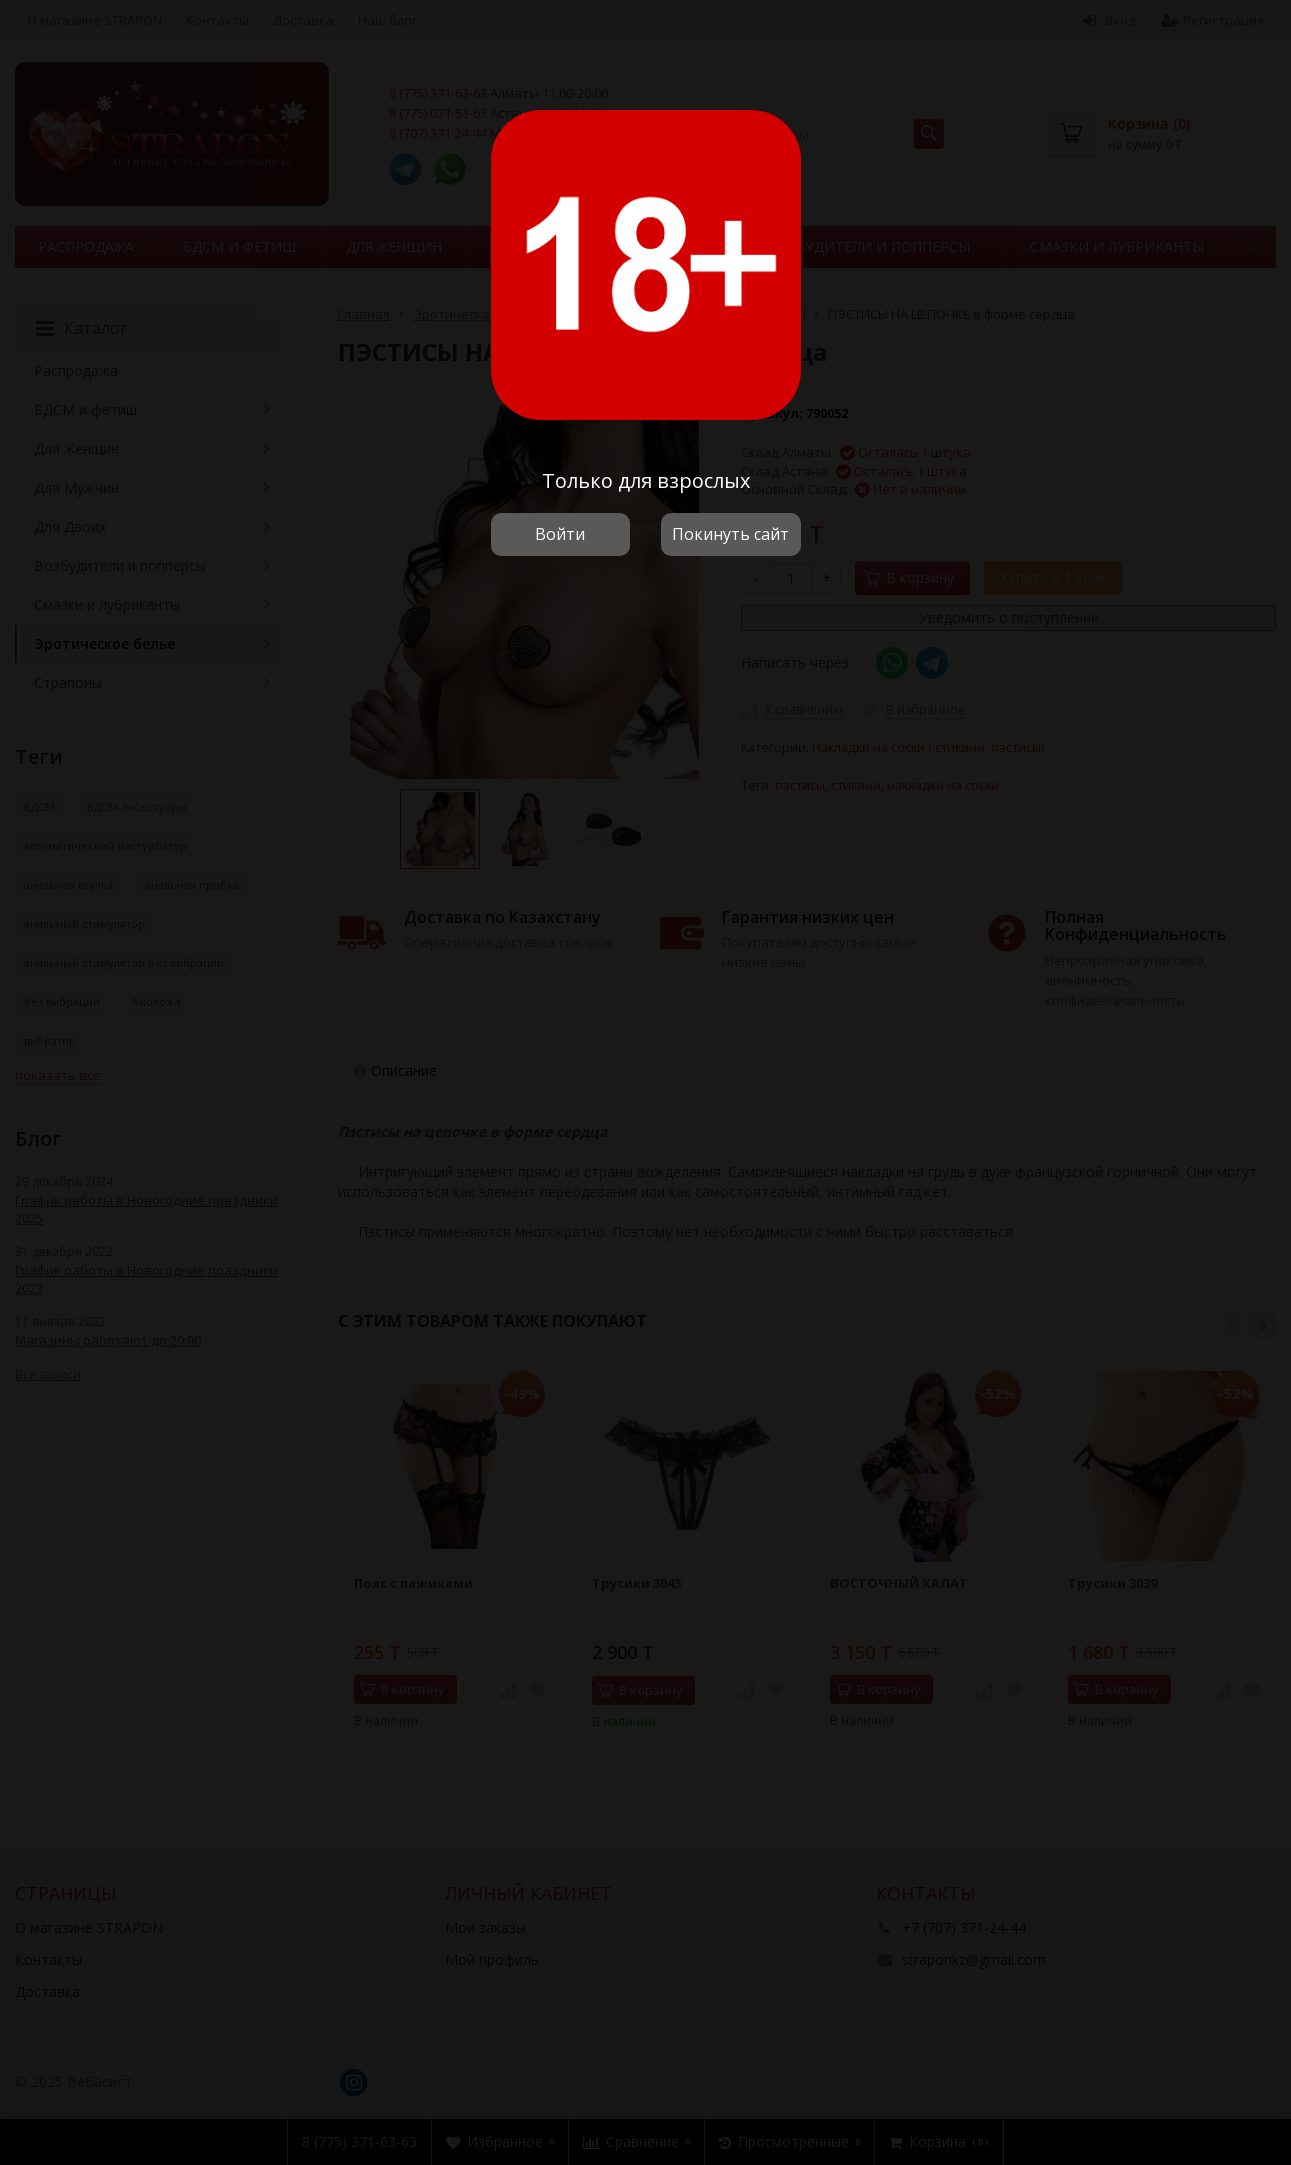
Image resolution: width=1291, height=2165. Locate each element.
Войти (560, 534)
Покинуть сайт (730, 534)
